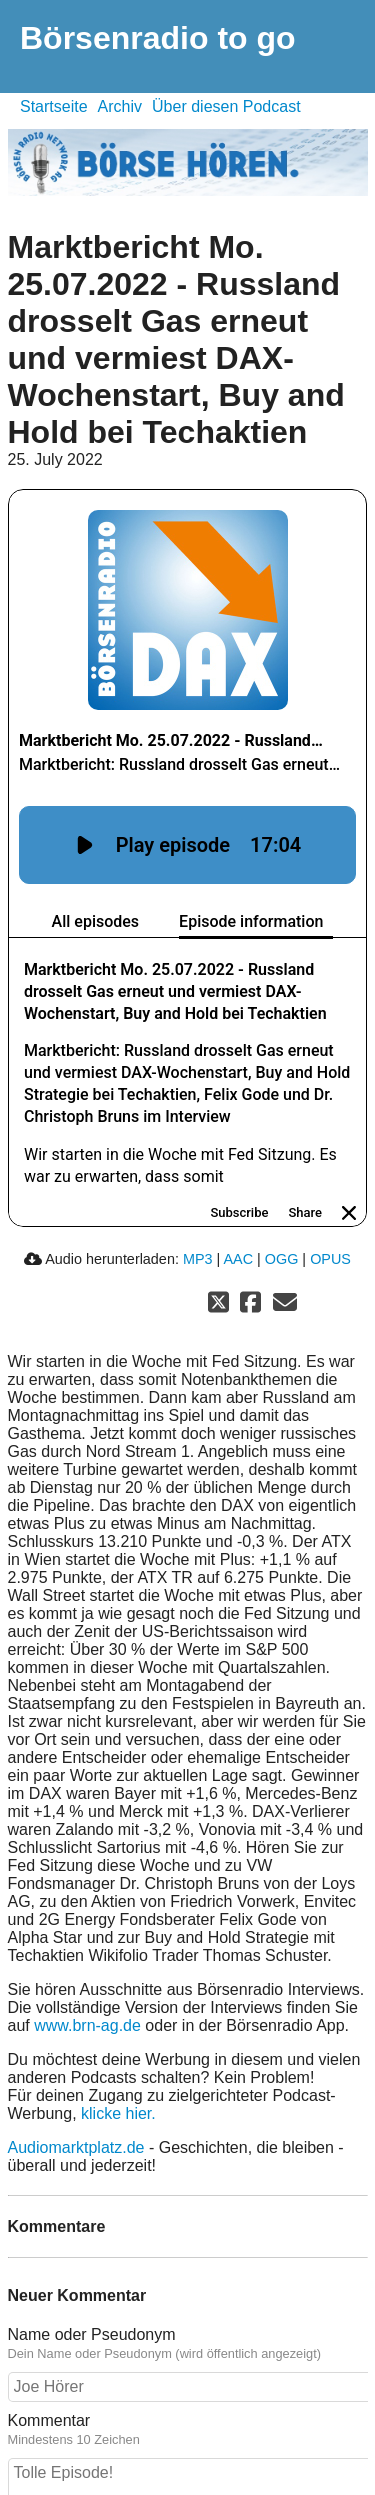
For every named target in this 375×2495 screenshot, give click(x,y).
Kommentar (49, 2379)
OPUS (330, 1218)
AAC (238, 1218)
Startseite (54, 106)
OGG (282, 1218)
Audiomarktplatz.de (76, 2106)
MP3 (198, 1218)
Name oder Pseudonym (92, 2293)
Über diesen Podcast (226, 106)
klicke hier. (118, 2072)
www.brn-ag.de (87, 1984)
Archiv (120, 106)
